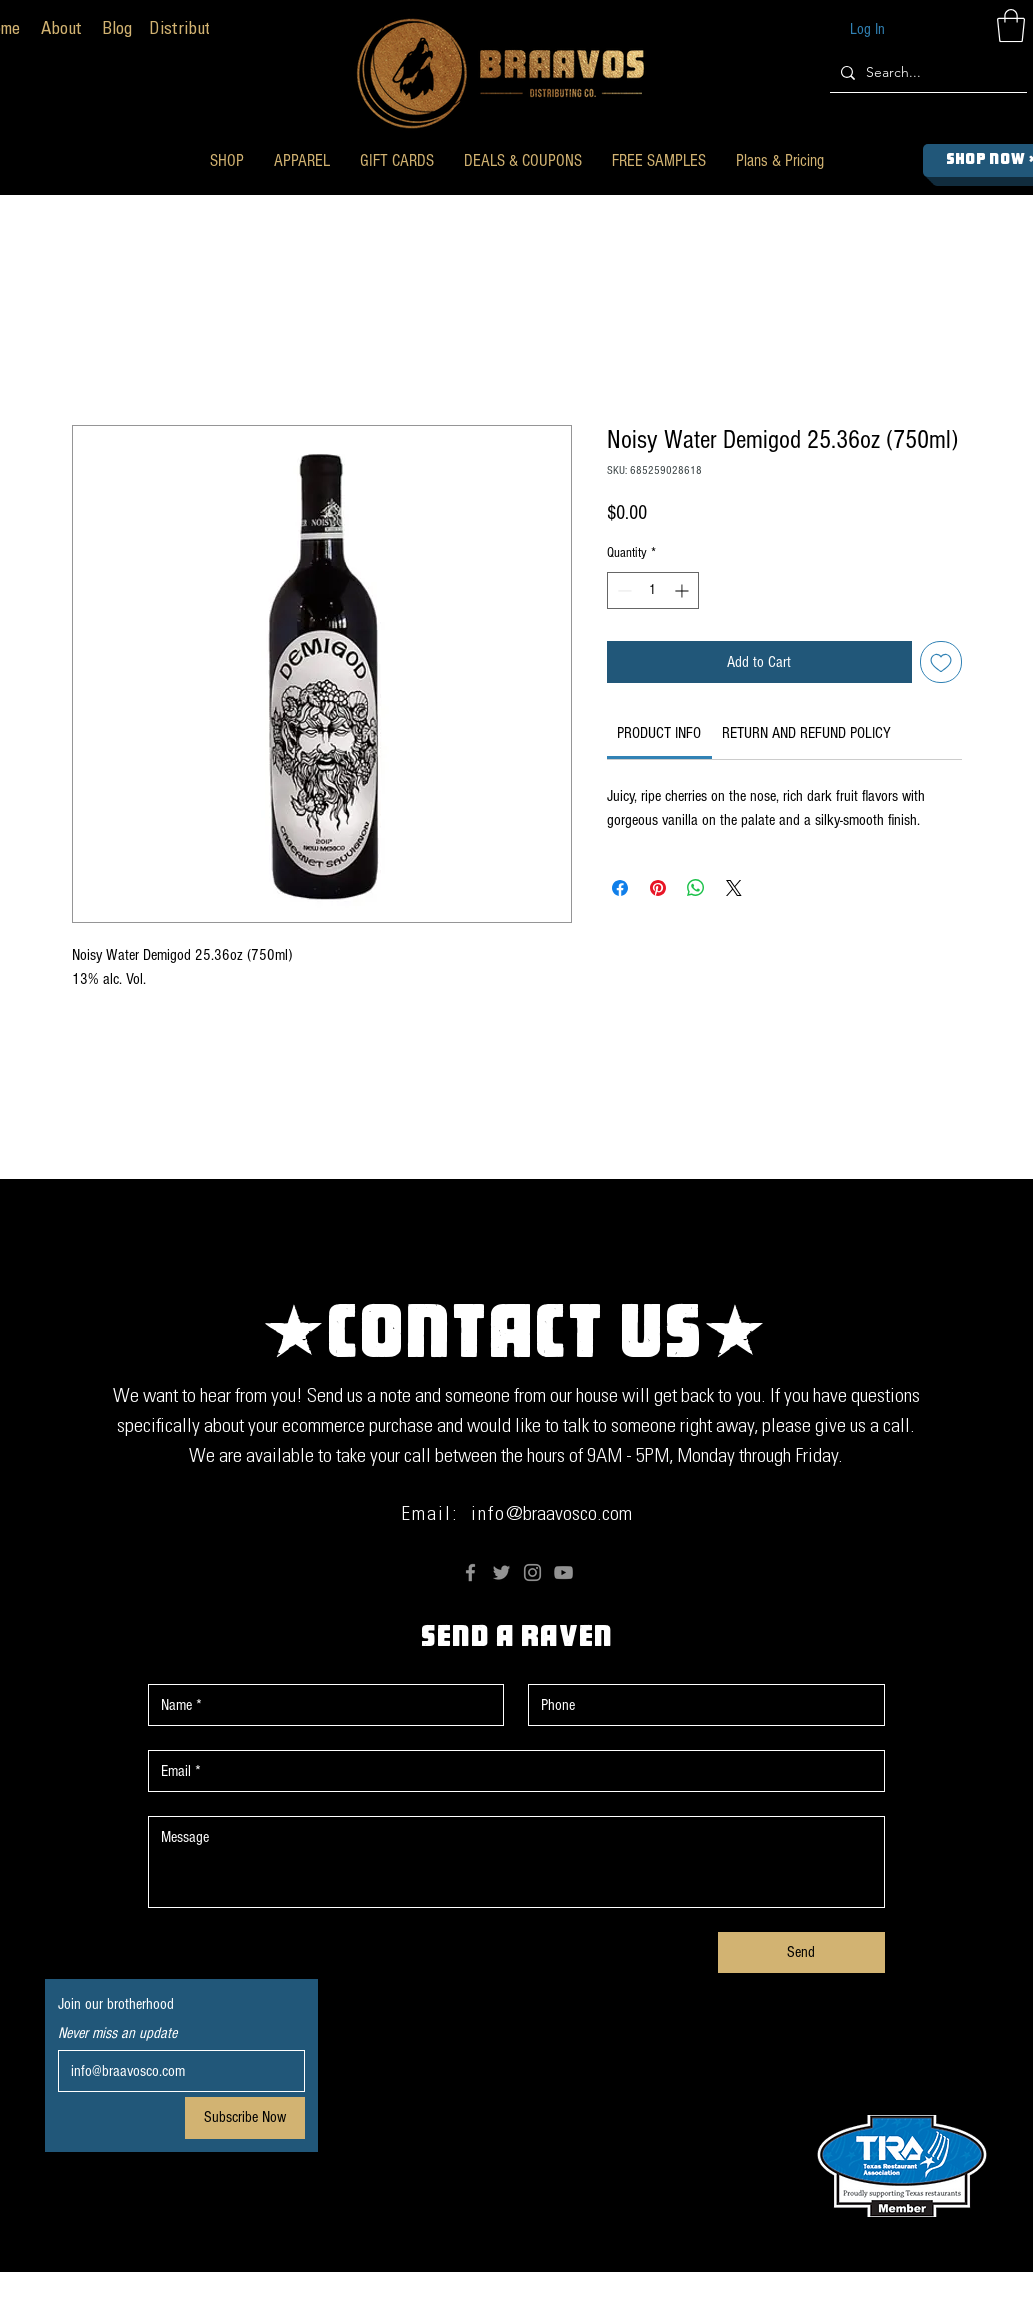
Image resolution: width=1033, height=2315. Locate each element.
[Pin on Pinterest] (658, 888)
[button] (227, 160)
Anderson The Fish (725, 2301)
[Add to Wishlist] (941, 662)
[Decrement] (622, 590)
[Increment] (683, 590)
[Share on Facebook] (620, 888)
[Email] (175, 2071)
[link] (659, 733)
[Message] (516, 1862)
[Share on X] (734, 888)
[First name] (320, 1705)
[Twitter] (501, 1572)
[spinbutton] (653, 590)
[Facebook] (470, 1572)
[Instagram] (532, 1572)
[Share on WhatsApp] (696, 888)
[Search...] (925, 72)
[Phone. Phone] (700, 1705)
